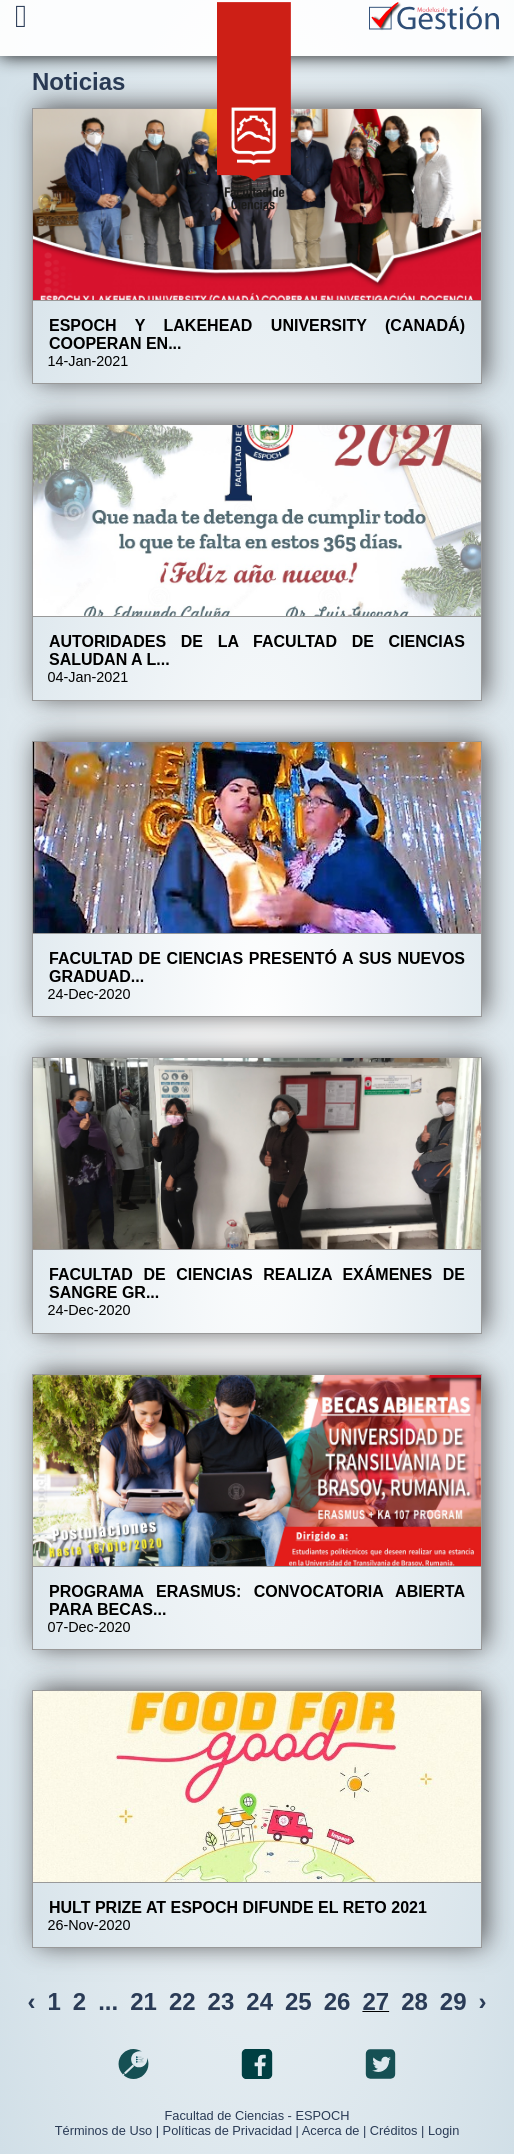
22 (182, 2001)
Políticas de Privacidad (227, 2130)
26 (337, 2001)
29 (453, 2001)
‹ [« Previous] (31, 2001)
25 (298, 2001)
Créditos (394, 2130)
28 (414, 2001)
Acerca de (331, 2130)
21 (143, 2001)
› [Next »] (483, 2001)
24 (259, 2001)
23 (221, 2001)
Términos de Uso (103, 2130)
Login (443, 2130)
